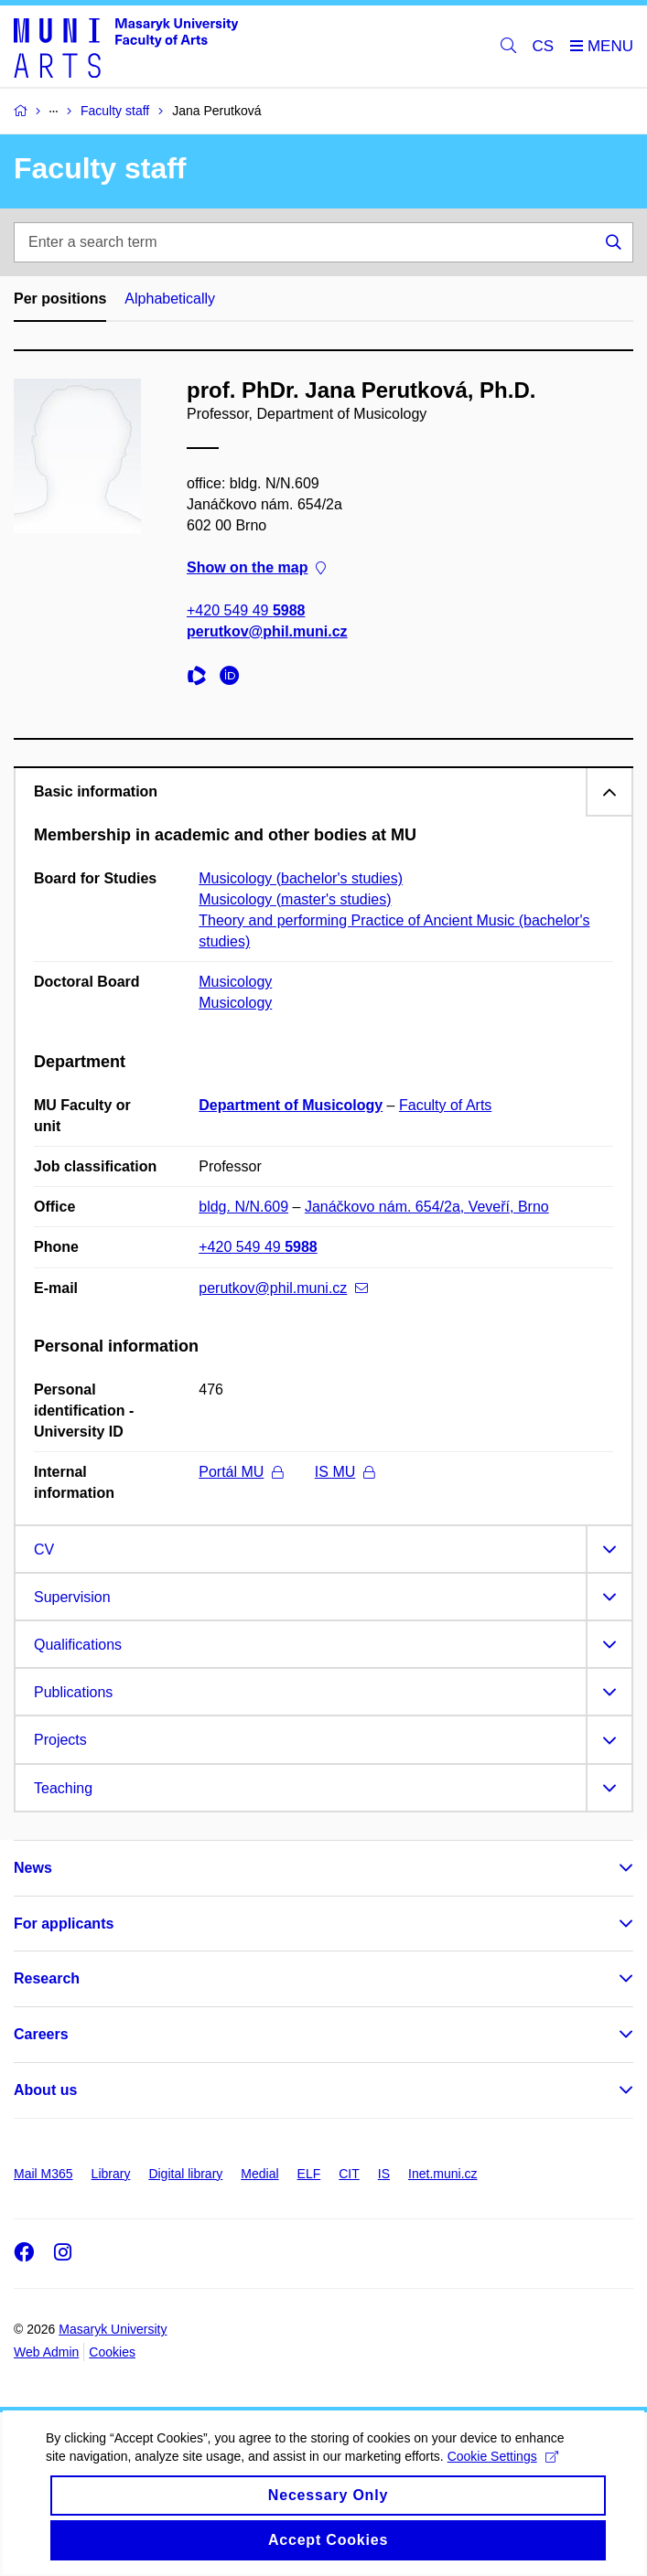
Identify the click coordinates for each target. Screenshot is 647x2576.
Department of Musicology (291, 1105)
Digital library (185, 2173)
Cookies (112, 2352)
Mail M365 (43, 2173)
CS (544, 46)
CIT (349, 2173)
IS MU (344, 1472)
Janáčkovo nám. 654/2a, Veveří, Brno (427, 1206)
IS (384, 2173)
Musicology (235, 981)
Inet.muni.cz (442, 2173)
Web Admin (46, 2352)
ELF (309, 2173)
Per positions (60, 298)
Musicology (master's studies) (295, 899)
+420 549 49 (246, 609)
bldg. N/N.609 (243, 1206)
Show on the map (256, 567)
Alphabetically (169, 298)
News (33, 1868)
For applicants (63, 1923)
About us (45, 2090)
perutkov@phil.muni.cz (267, 631)
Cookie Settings (503, 2476)
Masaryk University (113, 2329)
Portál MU (241, 1472)
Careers (41, 2034)
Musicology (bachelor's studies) (301, 878)
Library (111, 2173)
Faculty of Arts (445, 1105)
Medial (259, 2173)
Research (47, 1978)
